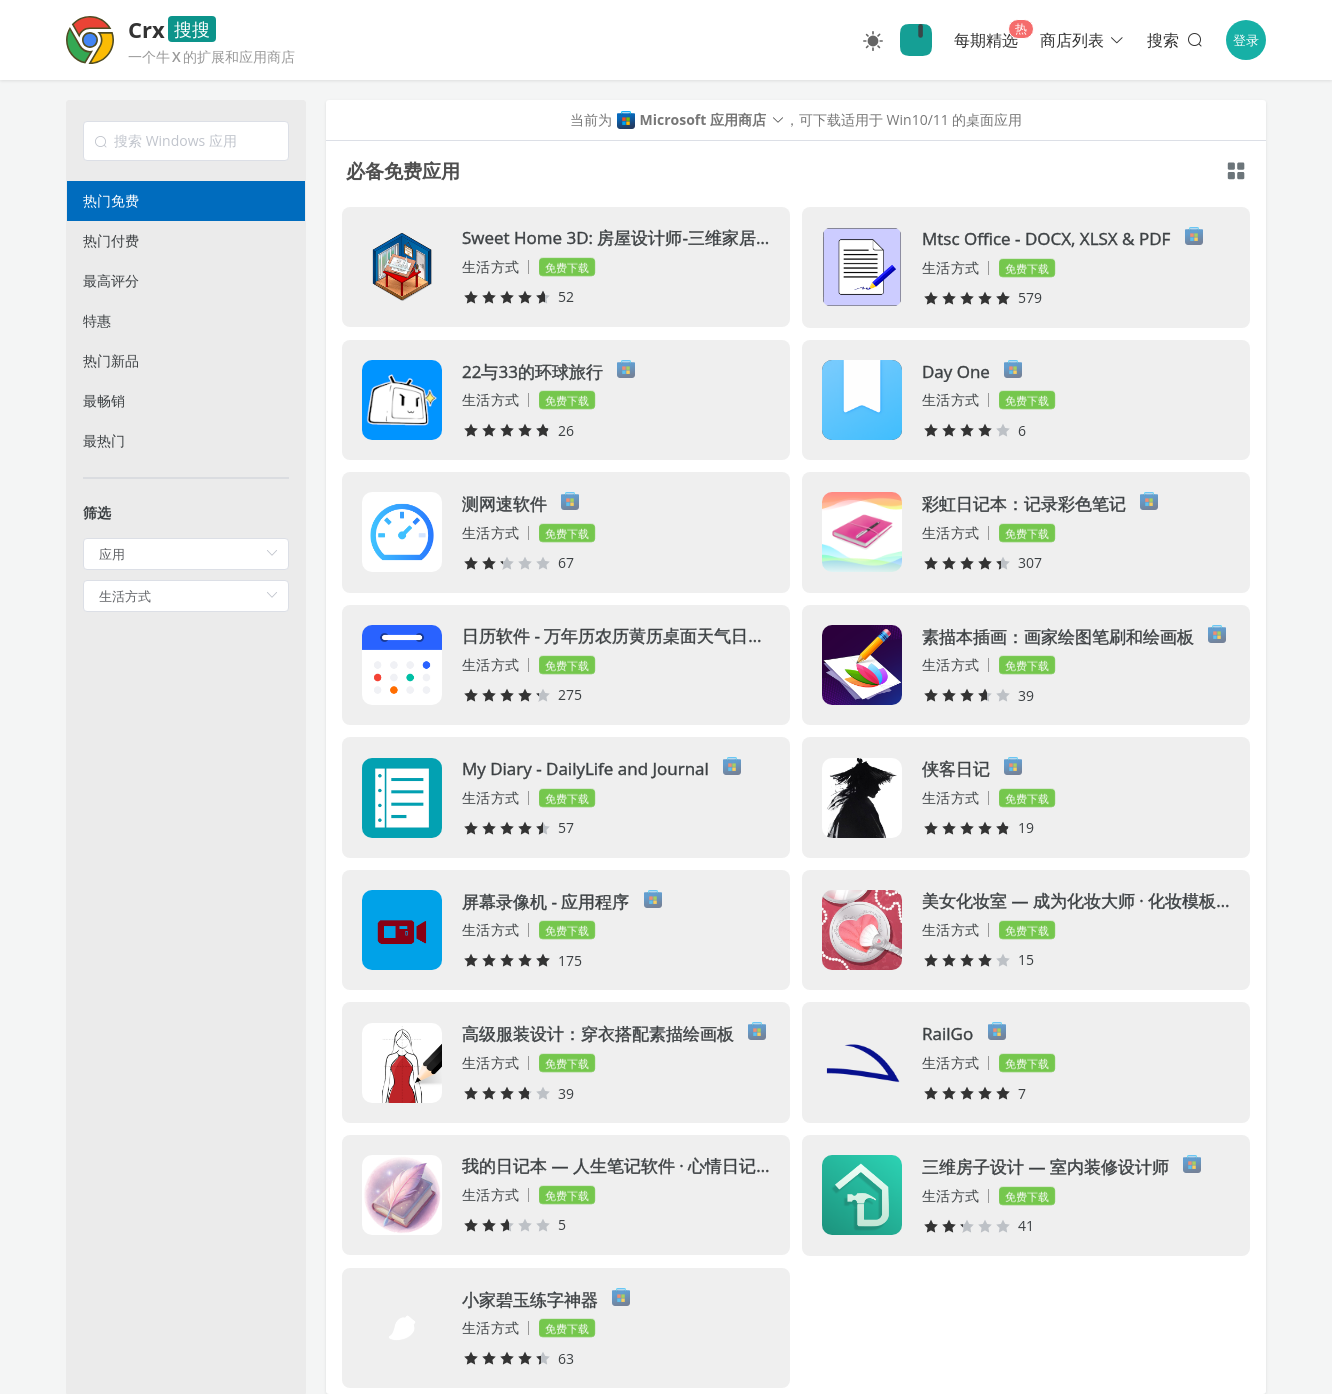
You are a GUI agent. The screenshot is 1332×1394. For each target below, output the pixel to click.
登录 (1246, 40)
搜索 (1176, 40)
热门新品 (111, 360)
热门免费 (111, 200)
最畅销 (104, 400)
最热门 (104, 440)
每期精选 (986, 40)
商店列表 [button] (1082, 40)
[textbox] (186, 141)
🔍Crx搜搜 (916, 40)
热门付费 (111, 240)
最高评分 (111, 280)
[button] (698, 120)
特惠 (97, 320)
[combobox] (186, 141)
